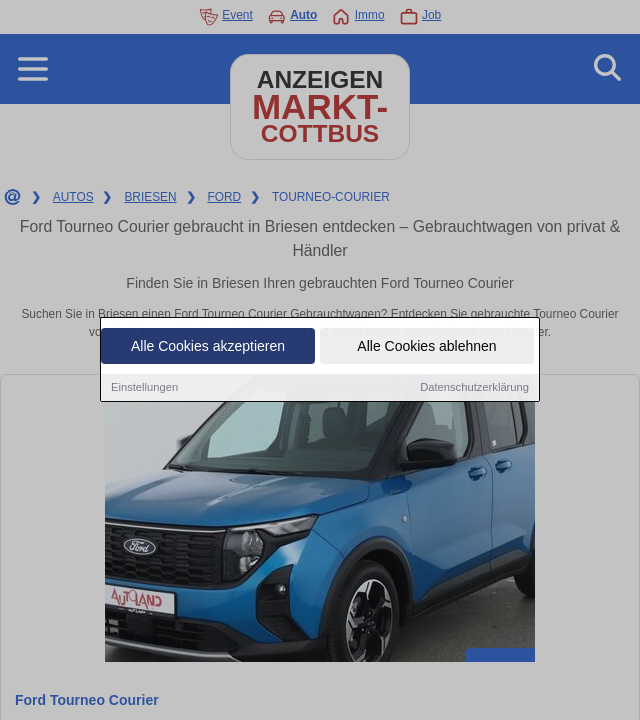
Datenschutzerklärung (474, 388)
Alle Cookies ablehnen (426, 347)
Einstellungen (144, 388)
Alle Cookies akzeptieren (208, 347)
